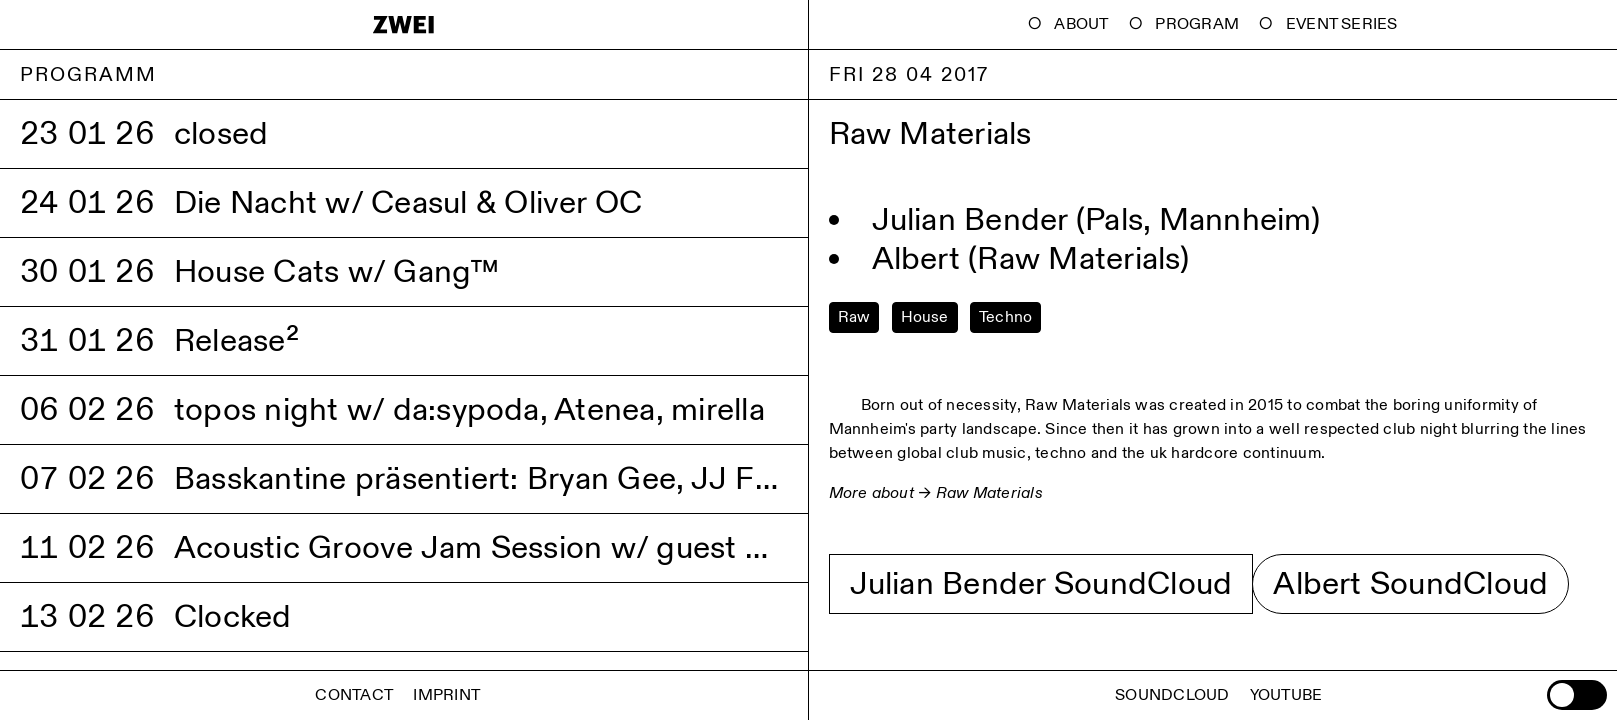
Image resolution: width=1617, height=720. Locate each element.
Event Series (1342, 24)
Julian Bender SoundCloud (1041, 584)
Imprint (446, 695)
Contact (354, 695)
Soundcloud (1172, 695)
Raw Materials (989, 493)
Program (1197, 24)
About (1081, 24)
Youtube (1286, 695)
